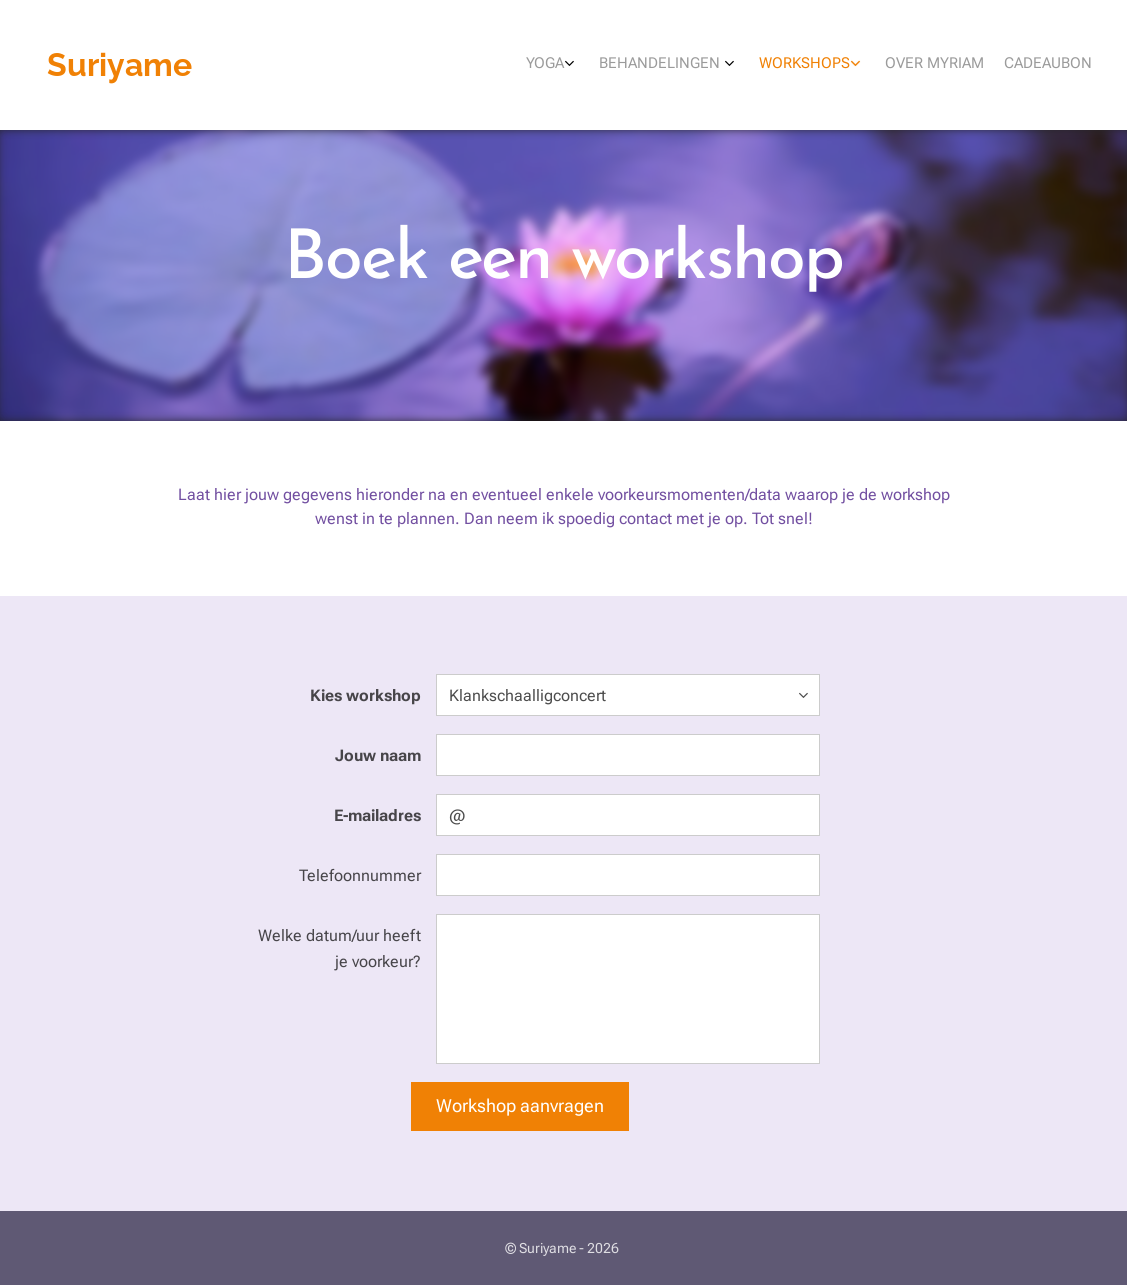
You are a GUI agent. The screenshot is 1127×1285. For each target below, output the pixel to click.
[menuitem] (977, 65)
